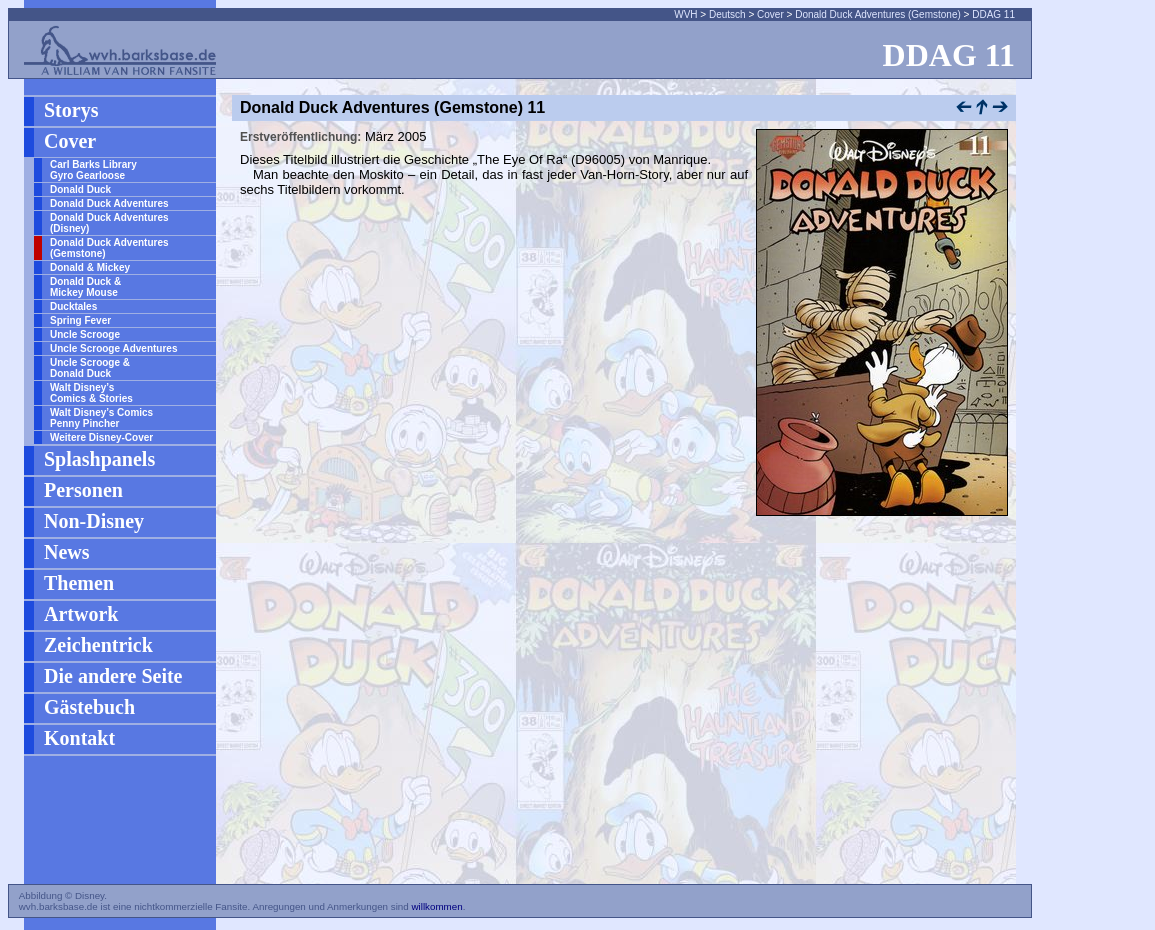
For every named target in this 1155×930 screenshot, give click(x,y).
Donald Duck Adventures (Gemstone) (878, 14)
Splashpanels (99, 459)
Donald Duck (80, 189)
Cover (770, 14)
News (67, 552)
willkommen (436, 906)
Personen (83, 490)
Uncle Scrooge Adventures (113, 348)
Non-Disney (94, 521)
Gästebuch (89, 707)
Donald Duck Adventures (109, 203)
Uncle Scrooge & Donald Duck (90, 368)
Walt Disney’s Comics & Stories (91, 393)
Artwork (81, 614)
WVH (685, 14)
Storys (71, 110)
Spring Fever (80, 320)
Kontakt (79, 738)
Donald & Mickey (90, 267)
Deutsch (727, 14)
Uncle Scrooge (85, 334)
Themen (79, 583)
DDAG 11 (993, 14)
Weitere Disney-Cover (101, 437)
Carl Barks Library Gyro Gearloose (93, 170)
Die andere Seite (113, 676)
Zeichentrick (98, 645)
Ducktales (73, 306)
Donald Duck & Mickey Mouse (85, 287)
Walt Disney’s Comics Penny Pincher (101, 418)
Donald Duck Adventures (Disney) (109, 223)
